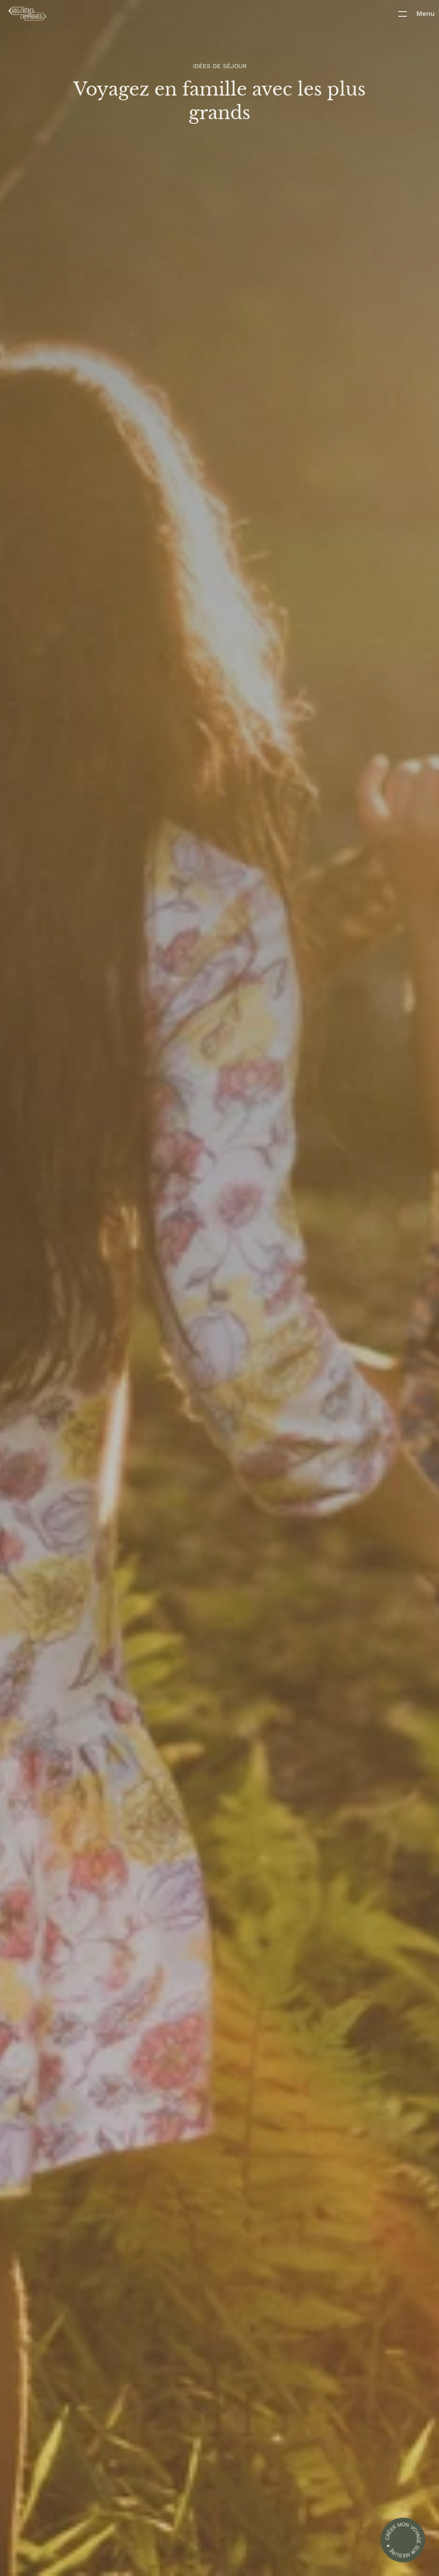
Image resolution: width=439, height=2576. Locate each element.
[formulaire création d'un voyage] (403, 2540)
